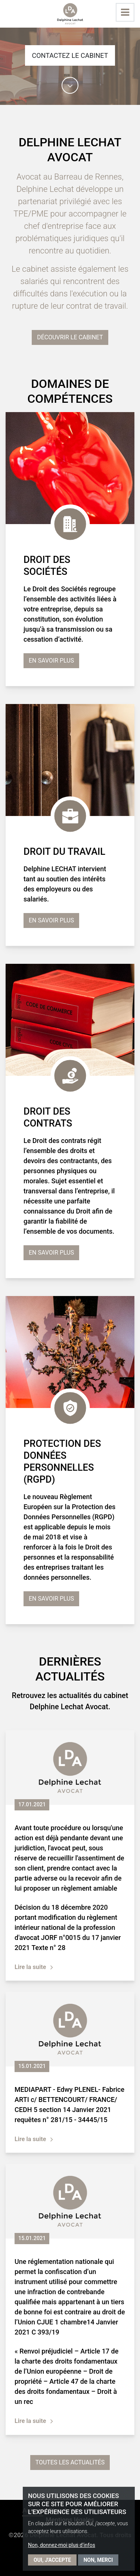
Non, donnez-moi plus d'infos (61, 2545)
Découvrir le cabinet (70, 337)
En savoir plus (51, 660)
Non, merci (98, 2560)
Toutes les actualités (70, 2462)
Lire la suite (30, 1967)
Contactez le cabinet (70, 55)
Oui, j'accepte (52, 2560)
